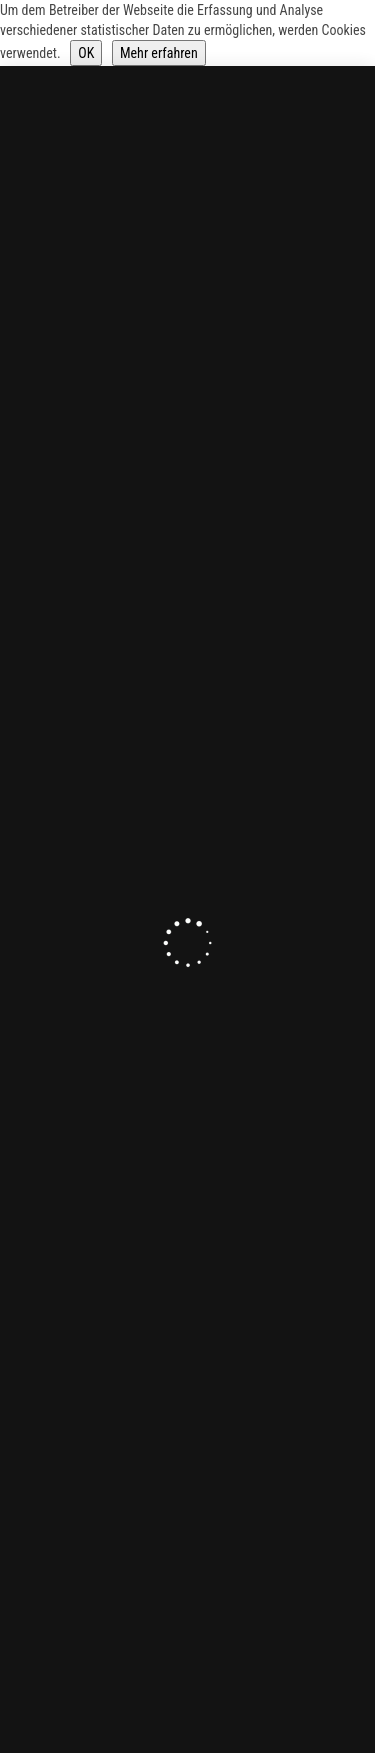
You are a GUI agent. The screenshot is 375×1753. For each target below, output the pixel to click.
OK (86, 53)
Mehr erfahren (159, 53)
